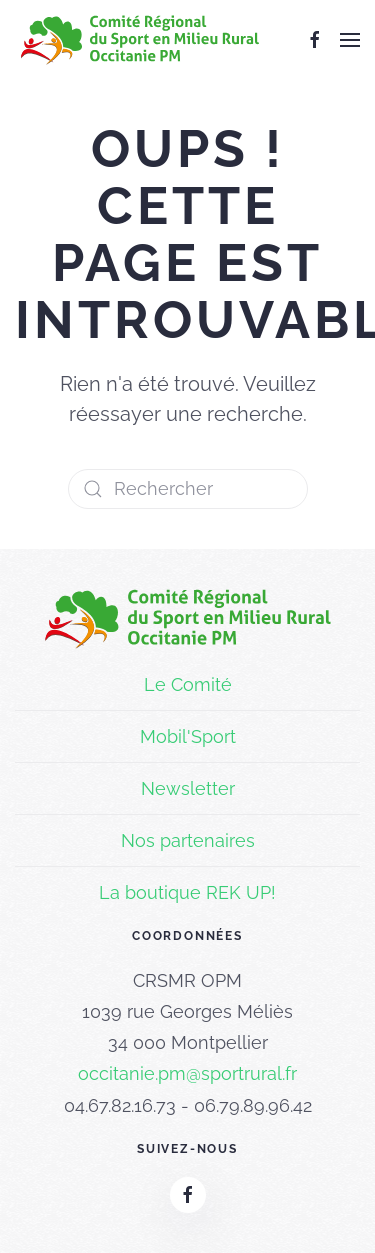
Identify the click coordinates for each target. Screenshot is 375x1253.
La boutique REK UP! (187, 892)
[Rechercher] (188, 489)
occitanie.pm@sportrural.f (184, 1073)
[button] (350, 40)
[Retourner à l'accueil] (140, 40)
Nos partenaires (188, 840)
